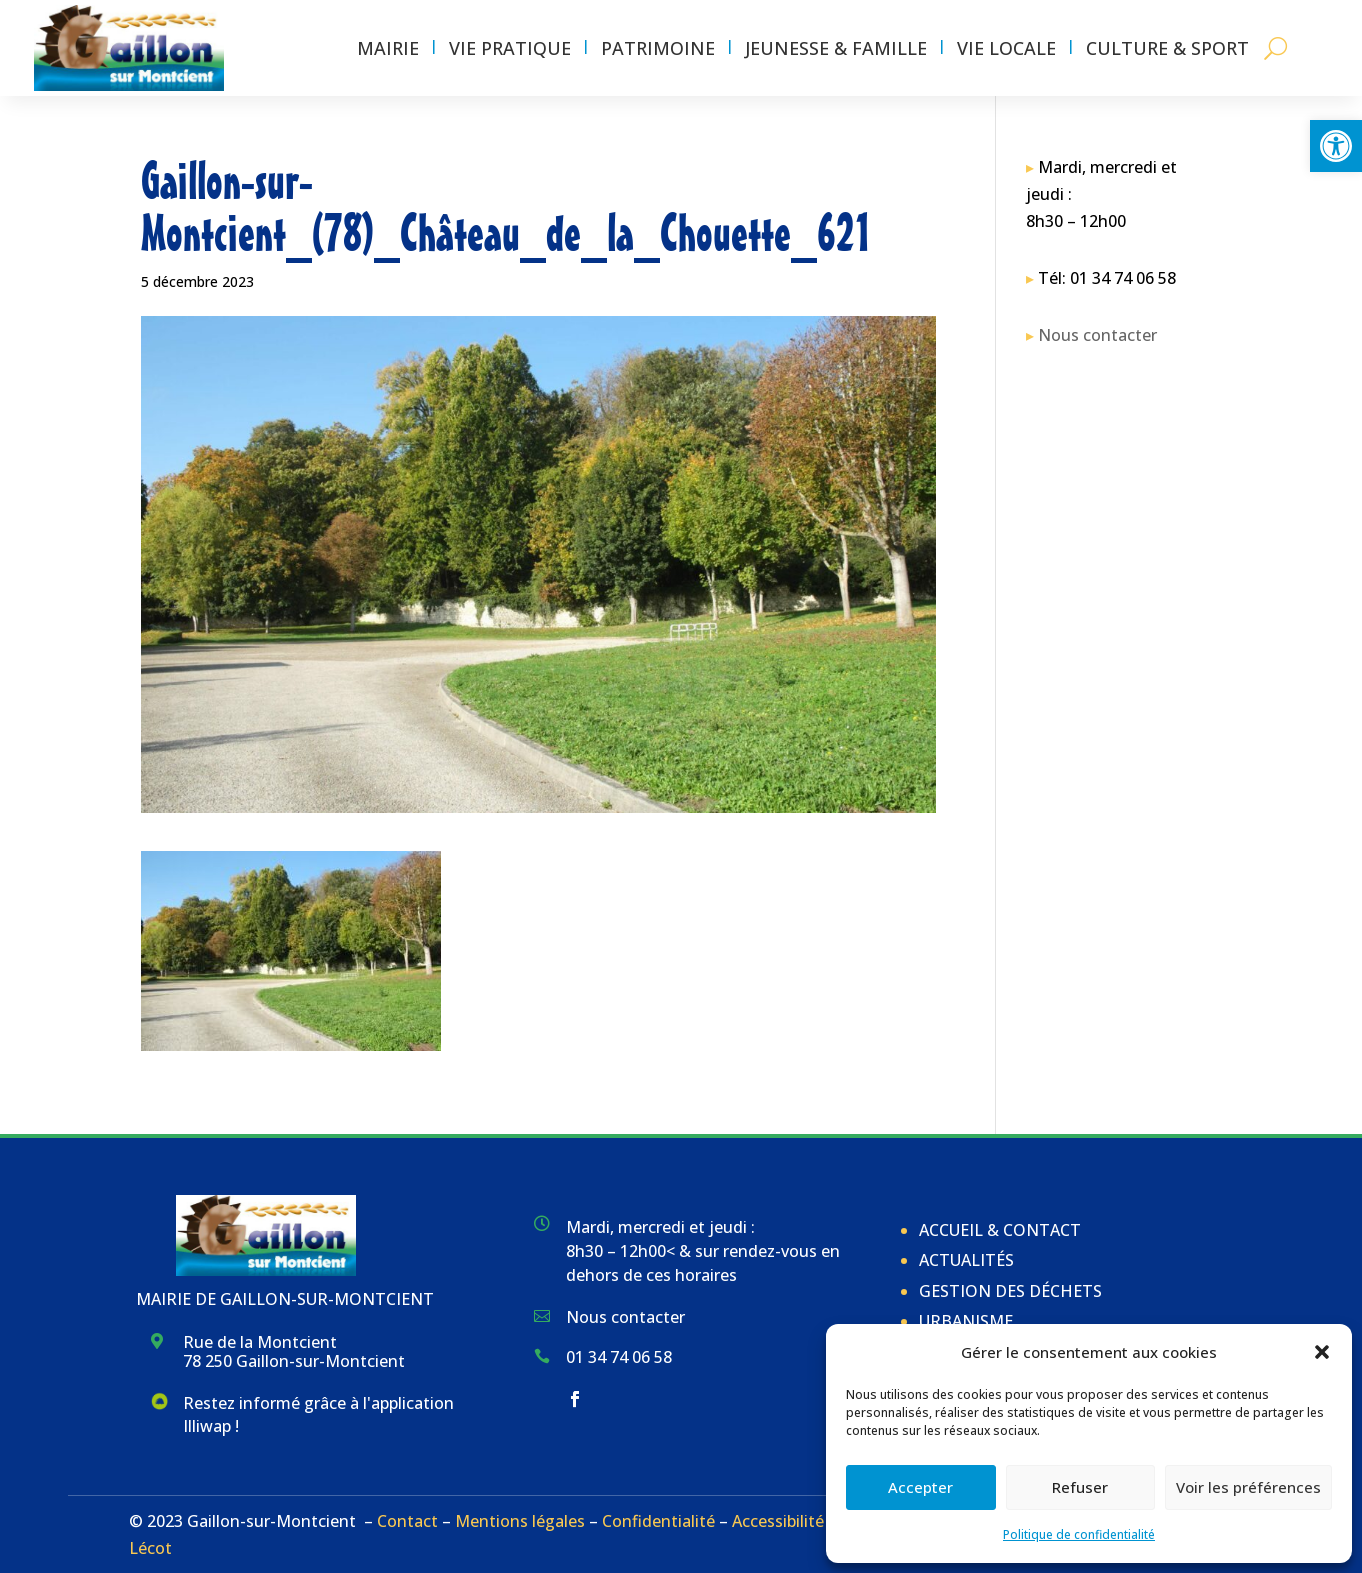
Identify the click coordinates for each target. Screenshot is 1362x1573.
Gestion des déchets (1010, 1291)
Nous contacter (1097, 335)
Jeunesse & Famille (836, 48)
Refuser (1080, 1487)
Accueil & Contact (1000, 1230)
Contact (407, 1521)
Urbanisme (966, 1321)
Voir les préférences (1248, 1487)
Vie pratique (510, 48)
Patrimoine (658, 48)
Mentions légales (520, 1521)
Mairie (388, 48)
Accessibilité (778, 1521)
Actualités (966, 1260)
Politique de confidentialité (1079, 1534)
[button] (1336, 146)
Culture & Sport (1167, 48)
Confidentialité (658, 1521)
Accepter (920, 1487)
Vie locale (1006, 48)
